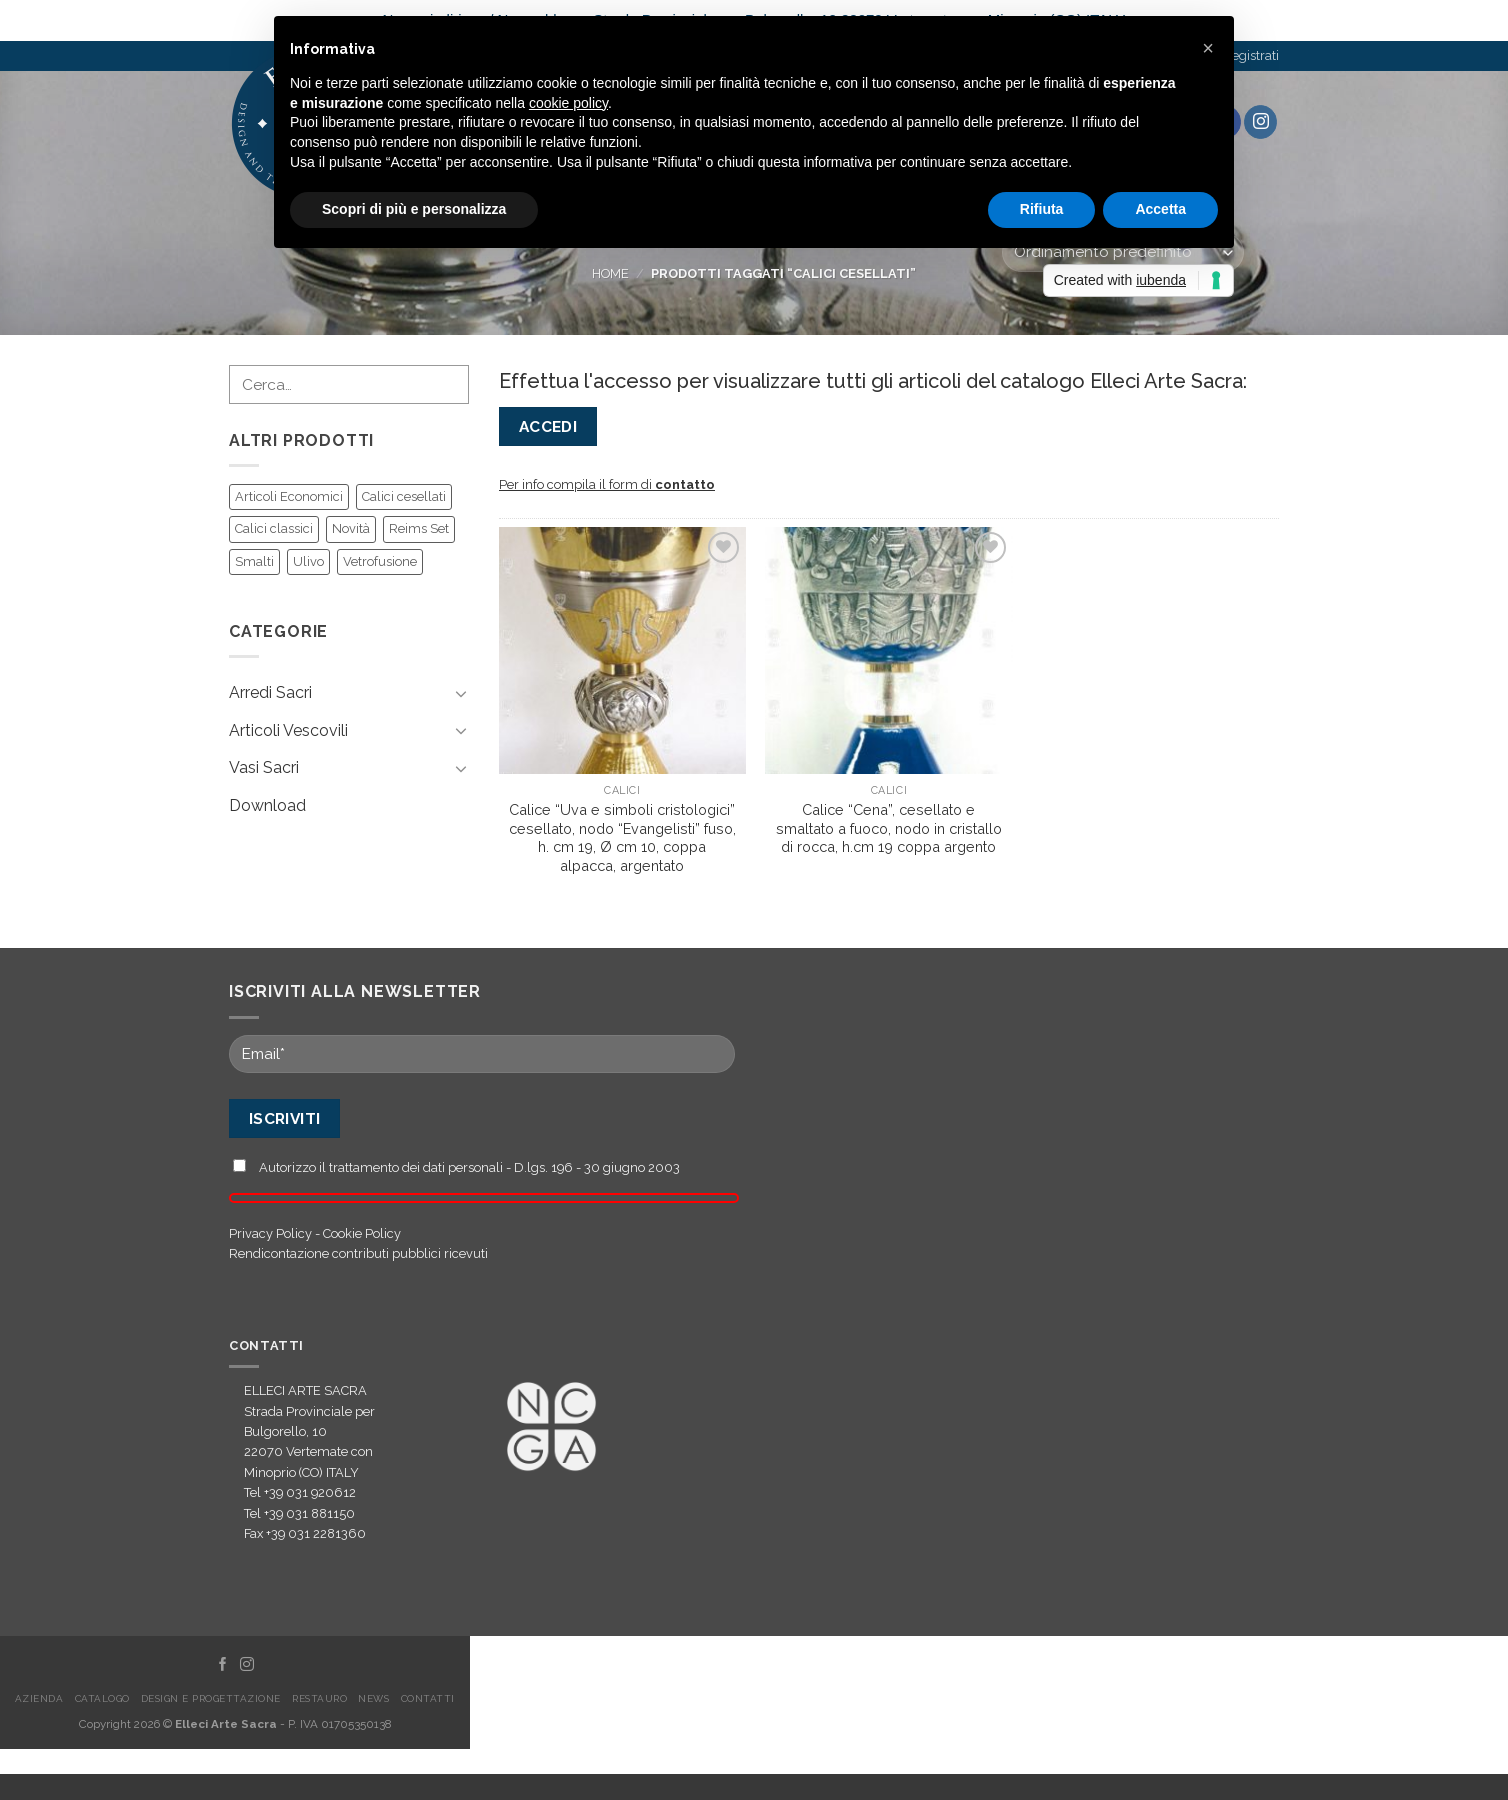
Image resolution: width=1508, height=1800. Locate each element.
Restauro (319, 1698)
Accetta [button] (1160, 209)
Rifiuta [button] (1042, 209)
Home (610, 273)
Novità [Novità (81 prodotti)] (351, 528)
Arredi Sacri (270, 692)
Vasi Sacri (264, 767)
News (373, 1698)
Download (267, 805)
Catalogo (102, 1698)
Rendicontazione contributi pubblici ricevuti (358, 1253)
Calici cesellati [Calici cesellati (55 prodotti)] (404, 496)
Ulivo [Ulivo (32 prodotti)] (308, 561)
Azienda (39, 1698)
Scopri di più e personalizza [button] (414, 209)
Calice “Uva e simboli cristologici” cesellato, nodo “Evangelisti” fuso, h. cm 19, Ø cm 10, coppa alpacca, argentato (622, 837)
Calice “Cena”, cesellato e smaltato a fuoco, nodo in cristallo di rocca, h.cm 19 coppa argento (889, 828)
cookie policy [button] (568, 103)
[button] (1208, 48)
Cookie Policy (362, 1233)
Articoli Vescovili (288, 730)
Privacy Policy (270, 1233)
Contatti (428, 1698)
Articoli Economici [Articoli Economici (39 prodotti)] (289, 496)
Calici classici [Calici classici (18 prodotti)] (274, 528)
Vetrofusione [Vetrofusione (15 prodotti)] (380, 561)
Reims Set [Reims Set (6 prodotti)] (419, 528)
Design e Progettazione (211, 1698)
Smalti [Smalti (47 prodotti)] (254, 561)
